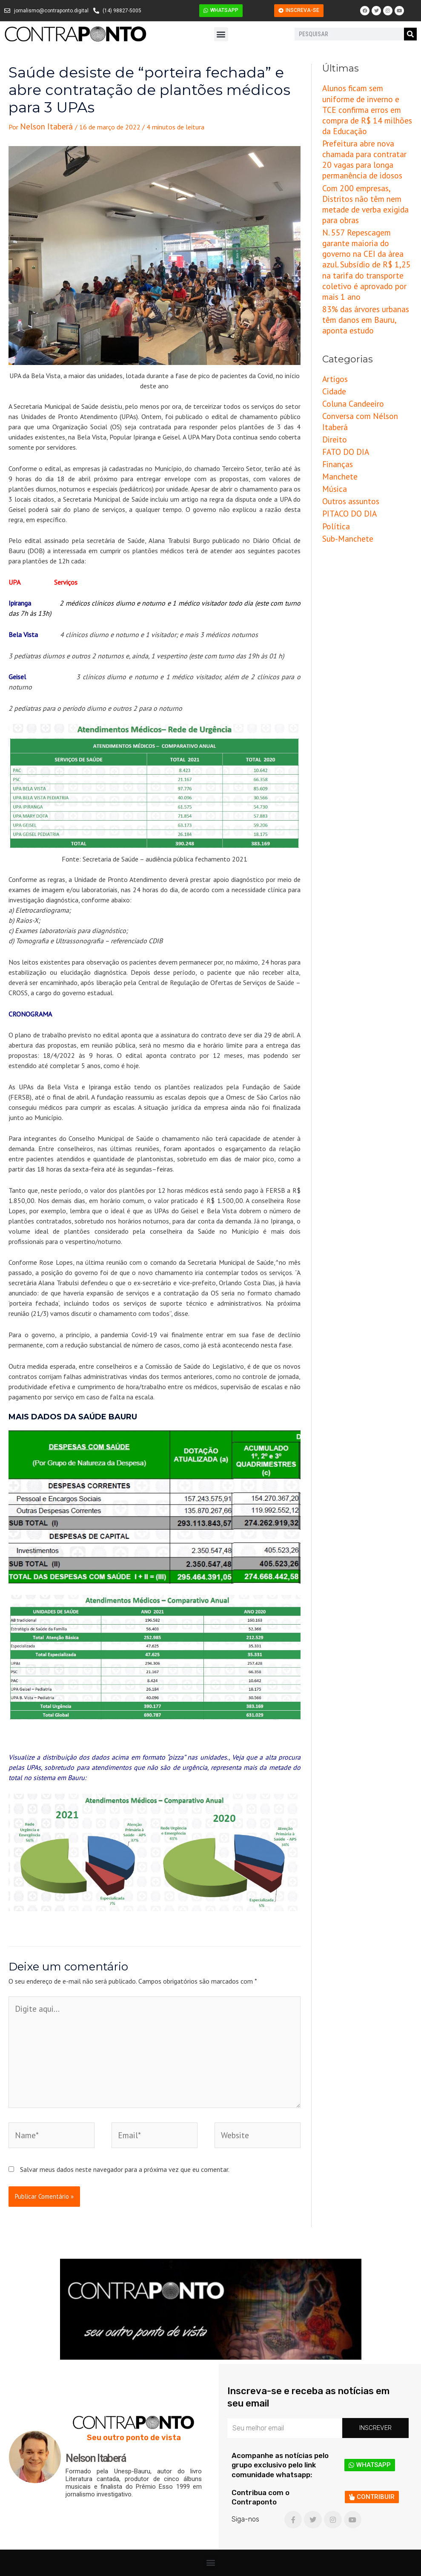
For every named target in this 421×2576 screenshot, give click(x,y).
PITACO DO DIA (345, 405)
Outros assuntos (346, 395)
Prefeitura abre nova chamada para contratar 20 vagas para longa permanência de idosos (365, 133)
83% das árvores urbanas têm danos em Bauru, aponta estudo (364, 244)
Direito (332, 342)
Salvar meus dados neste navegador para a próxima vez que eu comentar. (124, 2144)
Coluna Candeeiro (347, 321)
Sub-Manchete (343, 426)
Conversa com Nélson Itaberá (364, 331)
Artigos (332, 300)
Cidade (331, 310)
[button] (221, 34)
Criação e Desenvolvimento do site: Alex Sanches (354, 2565)
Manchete (336, 374)
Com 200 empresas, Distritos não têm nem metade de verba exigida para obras (366, 161)
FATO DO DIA (341, 352)
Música (332, 384)
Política (333, 416)
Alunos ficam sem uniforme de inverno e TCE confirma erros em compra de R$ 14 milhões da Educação (365, 100)
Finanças (334, 363)
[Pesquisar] (410, 34)
